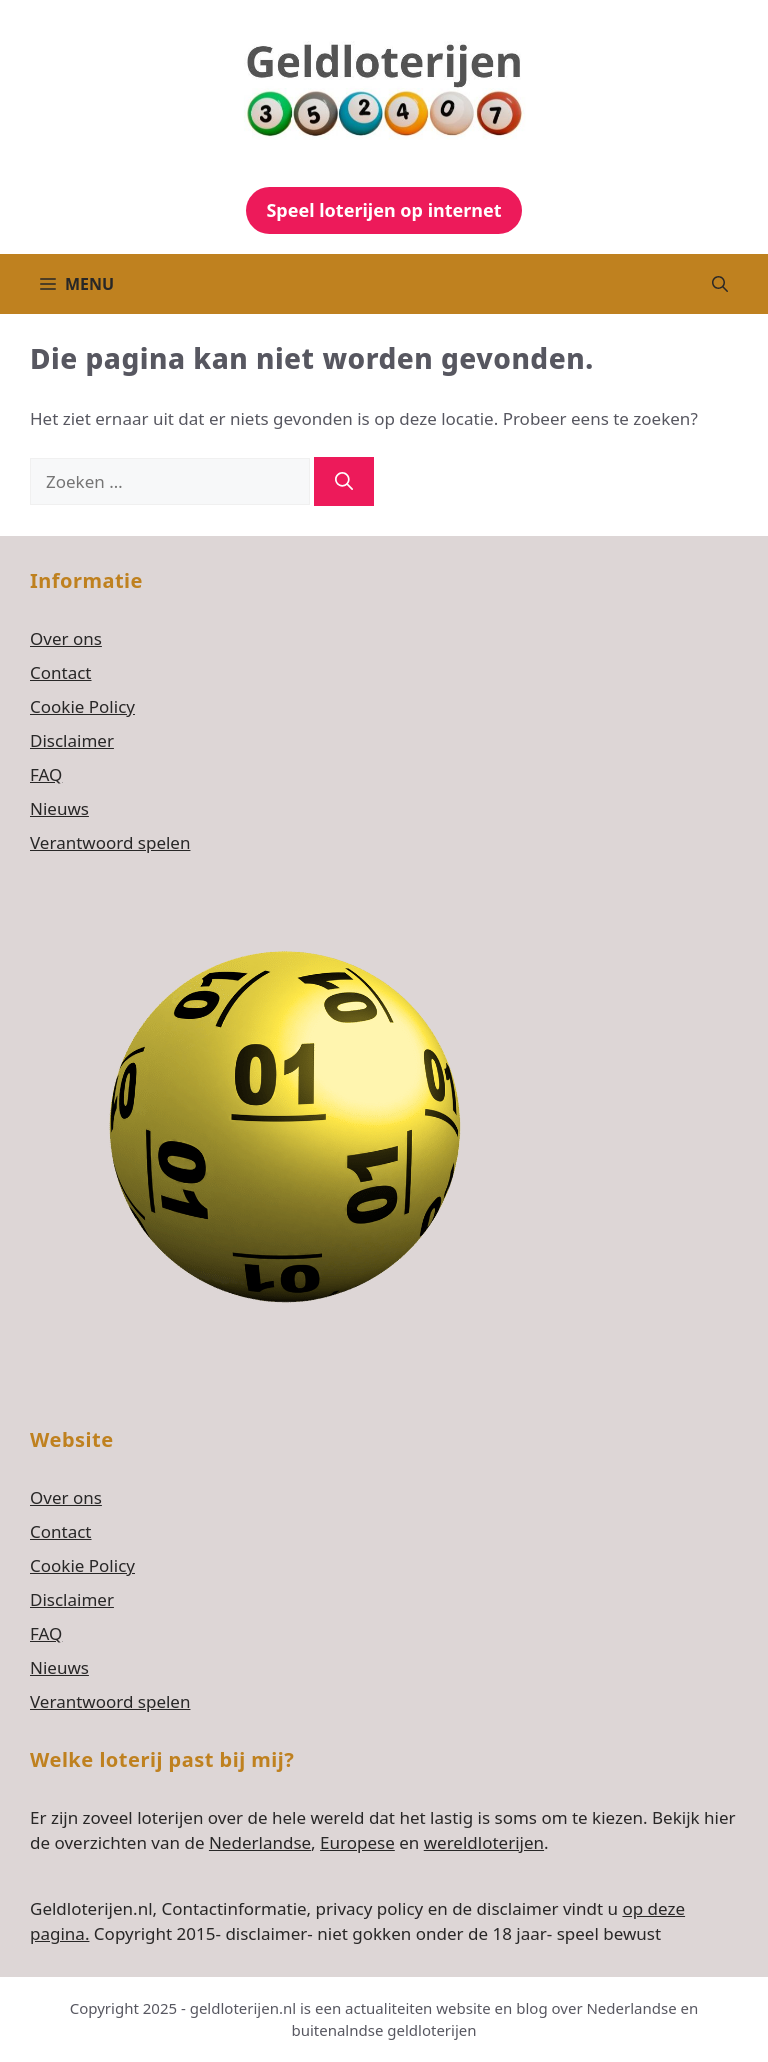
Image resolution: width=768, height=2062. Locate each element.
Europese (357, 1842)
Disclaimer (72, 740)
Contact (61, 672)
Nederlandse (260, 1842)
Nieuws (59, 808)
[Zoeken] (344, 481)
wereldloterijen (484, 1842)
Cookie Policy (82, 706)
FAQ (46, 774)
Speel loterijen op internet (383, 210)
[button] (720, 284)
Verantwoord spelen (110, 842)
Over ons (66, 638)
